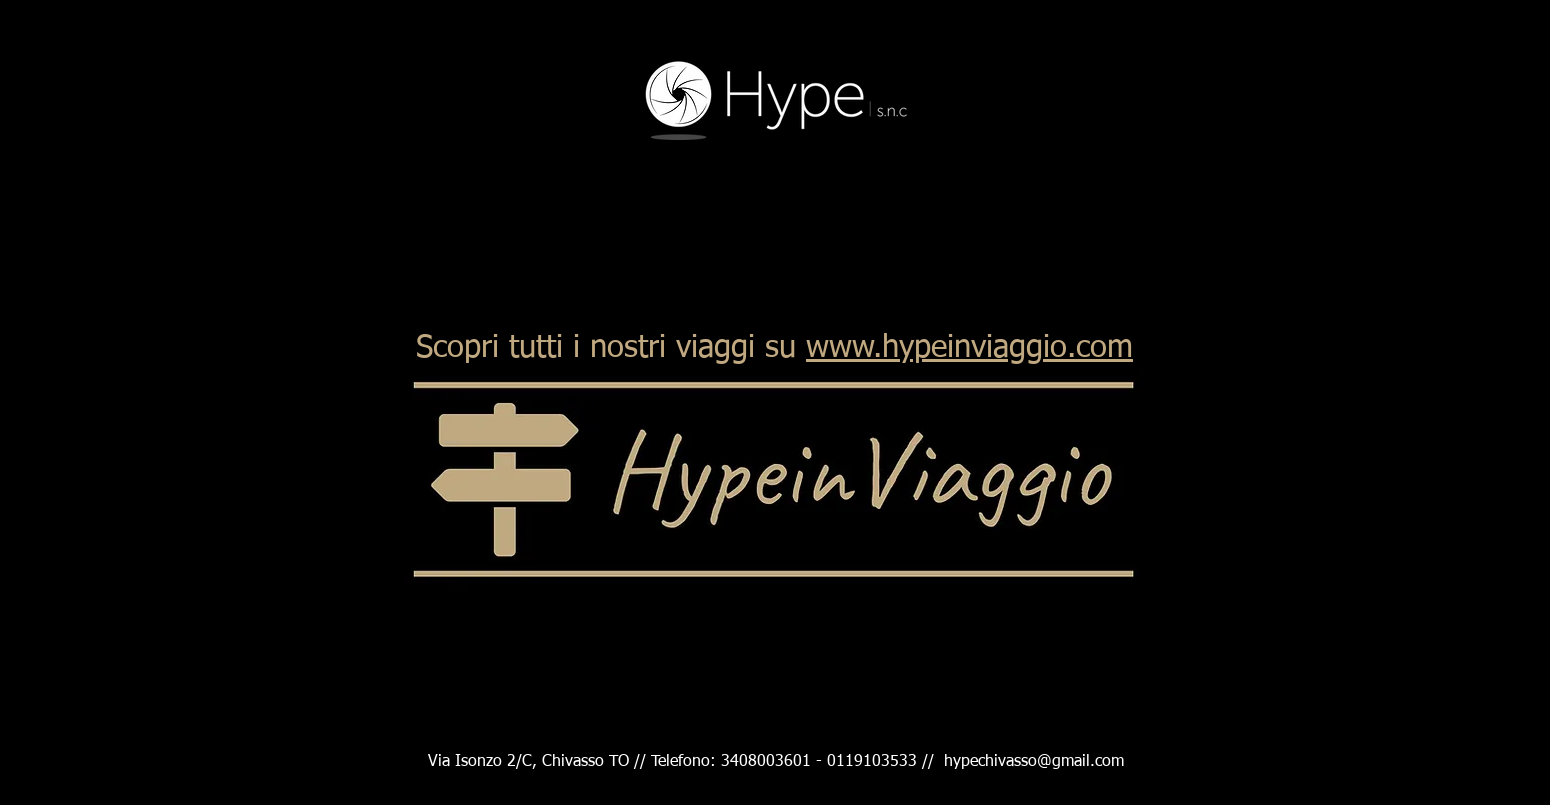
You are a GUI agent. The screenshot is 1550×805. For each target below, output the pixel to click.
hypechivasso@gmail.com (1034, 762)
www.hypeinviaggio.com (969, 348)
